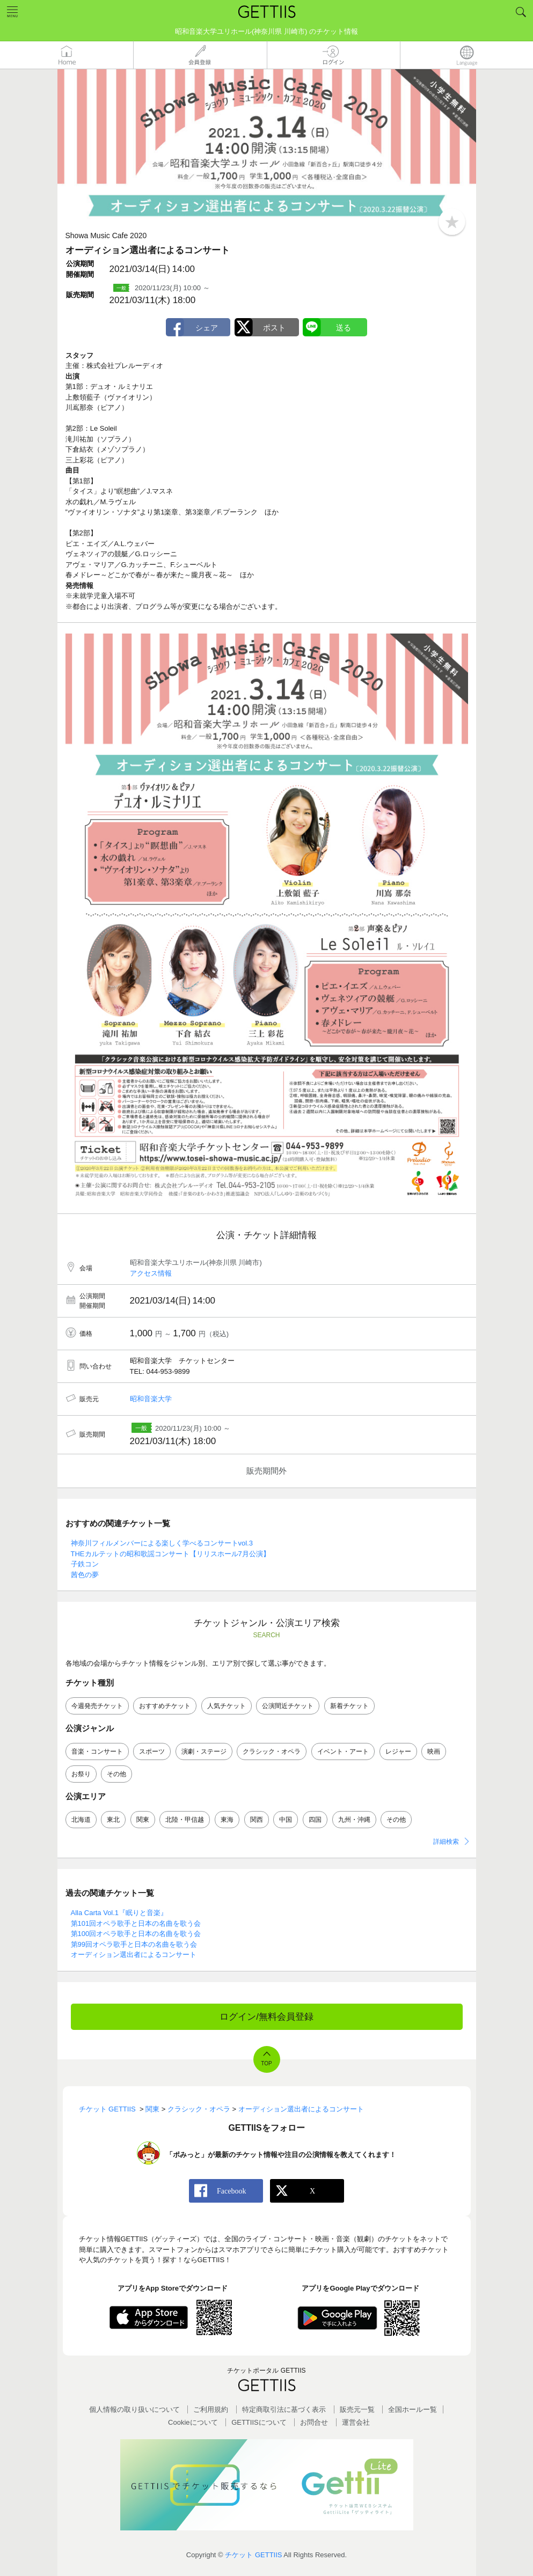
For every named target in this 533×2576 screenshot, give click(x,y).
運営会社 (356, 2422)
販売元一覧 (357, 2409)
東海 (227, 1819)
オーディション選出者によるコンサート (133, 1955)
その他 (116, 1774)
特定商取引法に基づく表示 (284, 2409)
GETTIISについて (259, 2422)
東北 (113, 1819)
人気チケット (226, 1706)
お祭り (81, 1774)
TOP (266, 2063)
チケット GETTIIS (253, 2555)
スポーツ (152, 1751)
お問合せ (314, 2422)
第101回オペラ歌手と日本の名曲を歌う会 (136, 1923)
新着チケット (349, 1706)
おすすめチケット (165, 1706)
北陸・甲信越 (184, 1819)
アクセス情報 (151, 1273)
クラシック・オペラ (272, 1751)
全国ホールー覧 (412, 2409)
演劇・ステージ (204, 1751)
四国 (315, 1819)
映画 (433, 1751)
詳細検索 (446, 1841)
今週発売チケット (97, 1706)
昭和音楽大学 (151, 1399)
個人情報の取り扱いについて (134, 2409)
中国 (285, 1819)
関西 (256, 1819)
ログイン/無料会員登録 (266, 2017)
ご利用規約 (210, 2409)
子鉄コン (85, 1564)
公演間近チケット (287, 1706)
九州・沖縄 (354, 1819)
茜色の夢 (85, 1575)
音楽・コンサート (97, 1751)
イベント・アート (343, 1751)
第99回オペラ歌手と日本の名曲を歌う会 (134, 1944)
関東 (142, 1819)
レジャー (398, 1751)
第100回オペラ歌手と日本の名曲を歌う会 (136, 1934)
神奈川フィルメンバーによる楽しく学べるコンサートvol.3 (162, 1543)
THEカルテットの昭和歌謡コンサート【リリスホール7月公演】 (170, 1554)
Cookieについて (192, 2422)
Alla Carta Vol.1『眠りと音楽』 (119, 1913)
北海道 (81, 1819)
